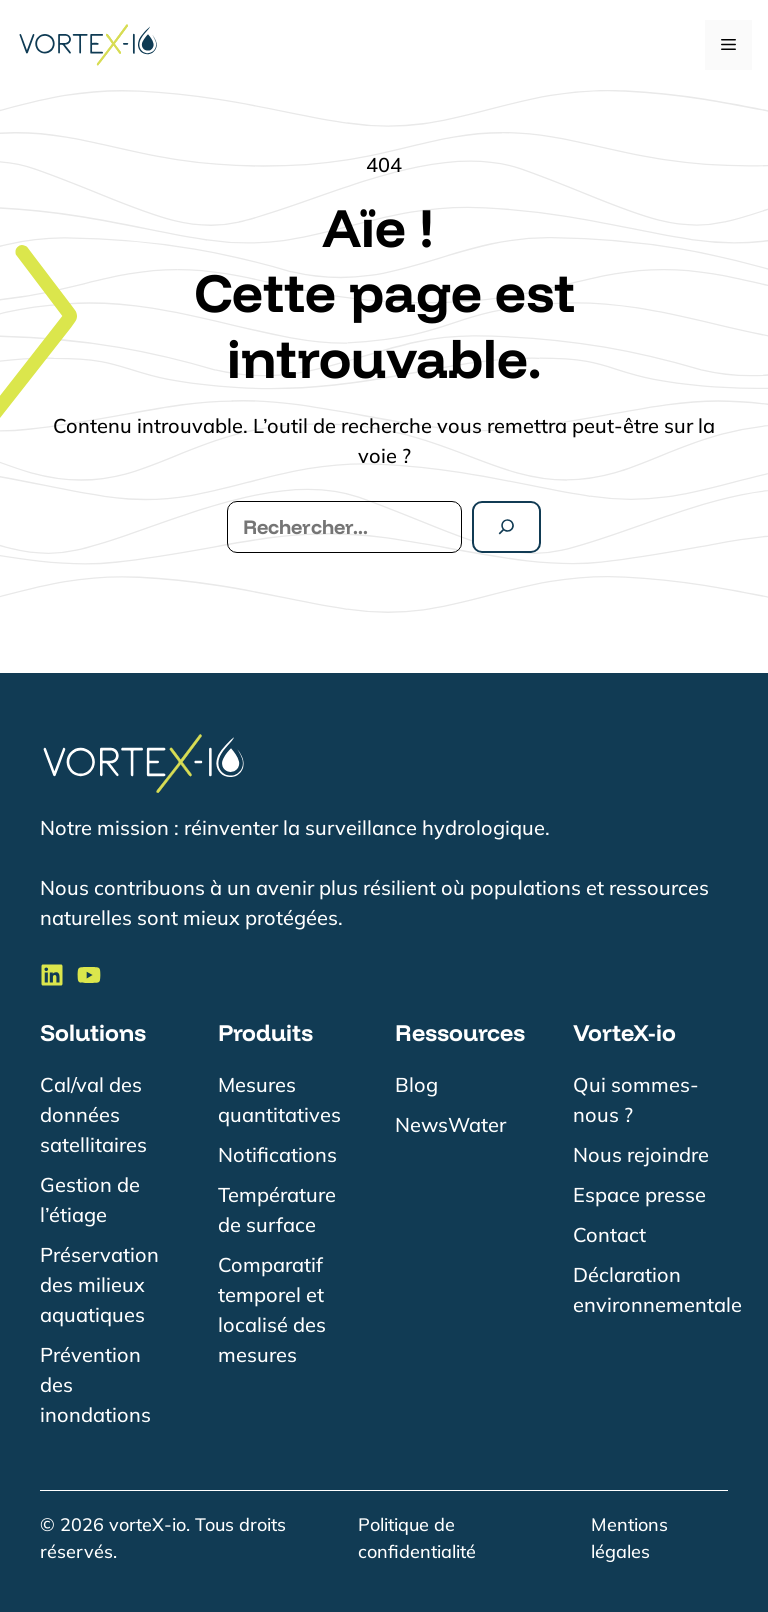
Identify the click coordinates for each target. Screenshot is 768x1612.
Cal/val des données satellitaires (93, 1114)
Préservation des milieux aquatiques (99, 1284)
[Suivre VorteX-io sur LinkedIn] (52, 975)
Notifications (277, 1154)
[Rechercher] (506, 527)
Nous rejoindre (641, 1154)
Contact (609, 1234)
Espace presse (639, 1194)
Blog (416, 1084)
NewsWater (450, 1124)
